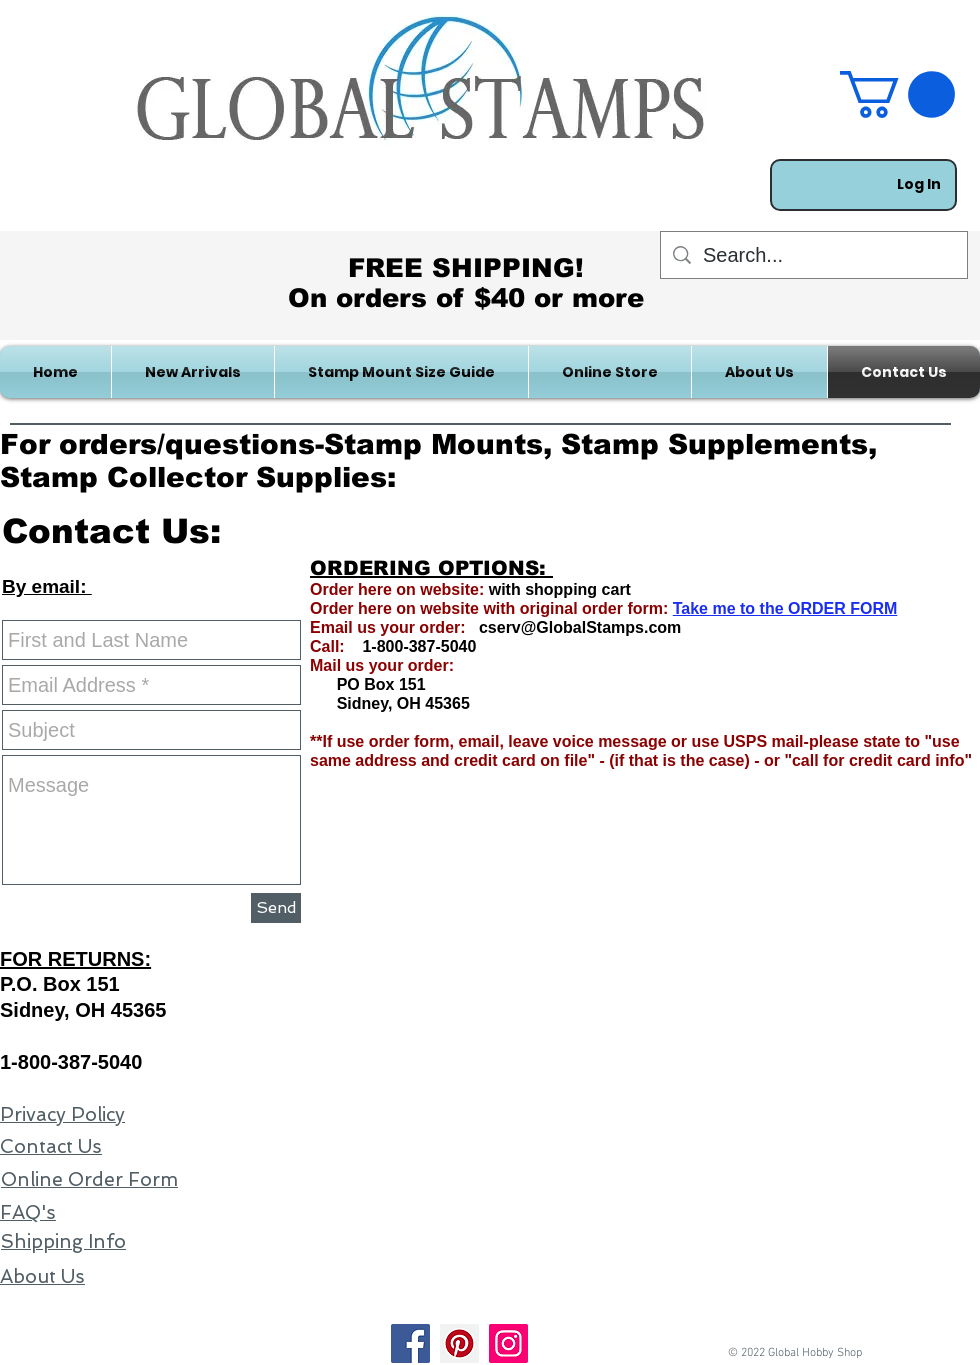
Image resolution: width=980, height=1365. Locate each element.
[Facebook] (410, 1343)
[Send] (276, 908)
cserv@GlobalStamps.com (580, 627)
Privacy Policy (62, 1114)
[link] (897, 94)
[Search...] (814, 255)
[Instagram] (508, 1343)
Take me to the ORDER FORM (785, 608)
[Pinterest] (459, 1343)
